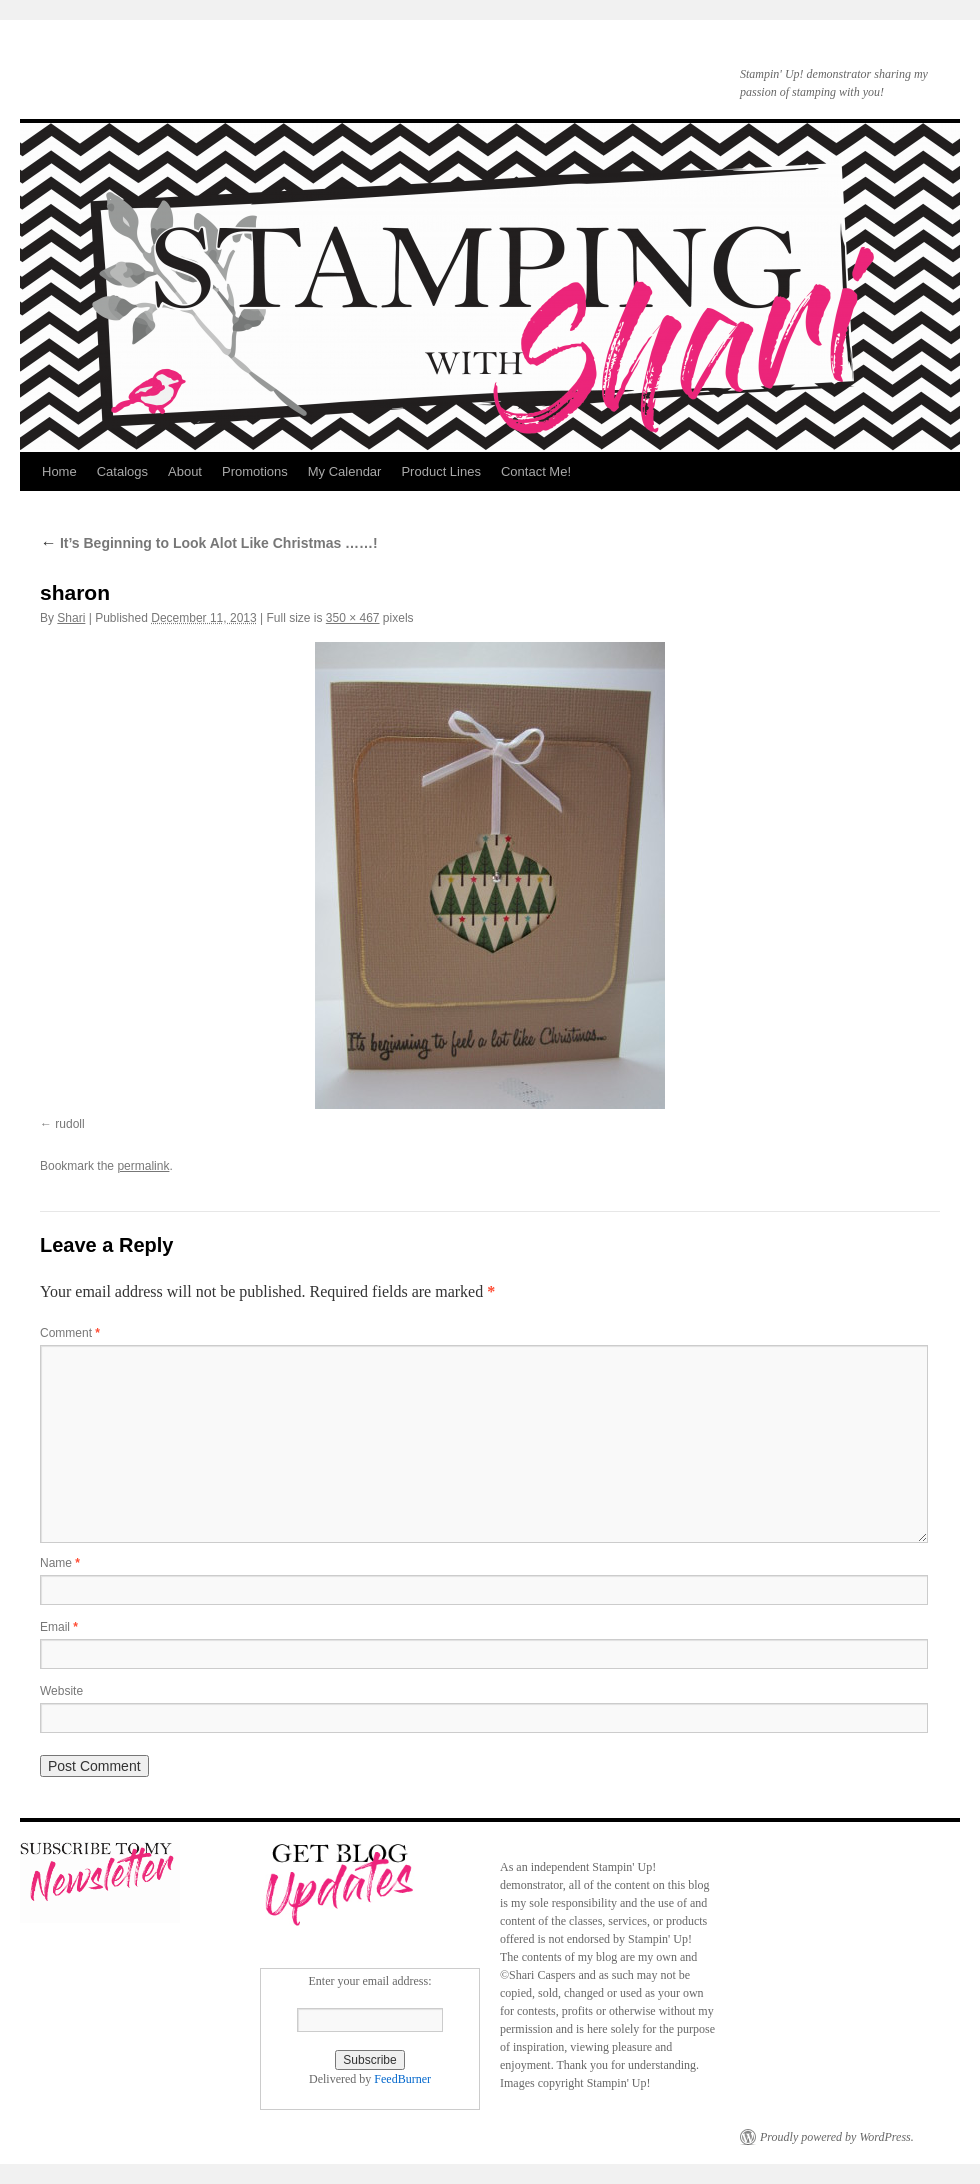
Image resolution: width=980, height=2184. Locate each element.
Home (59, 471)
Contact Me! (536, 471)
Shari (71, 618)
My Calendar (345, 471)
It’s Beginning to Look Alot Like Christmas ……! (209, 543)
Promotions (255, 471)
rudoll (69, 1124)
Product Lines (441, 471)
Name (60, 1563)
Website (61, 1691)
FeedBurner (402, 2079)
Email (59, 1627)
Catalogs (122, 471)
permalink (143, 1166)
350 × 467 (353, 618)
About (185, 471)
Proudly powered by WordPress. (837, 2137)
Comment (70, 1333)
